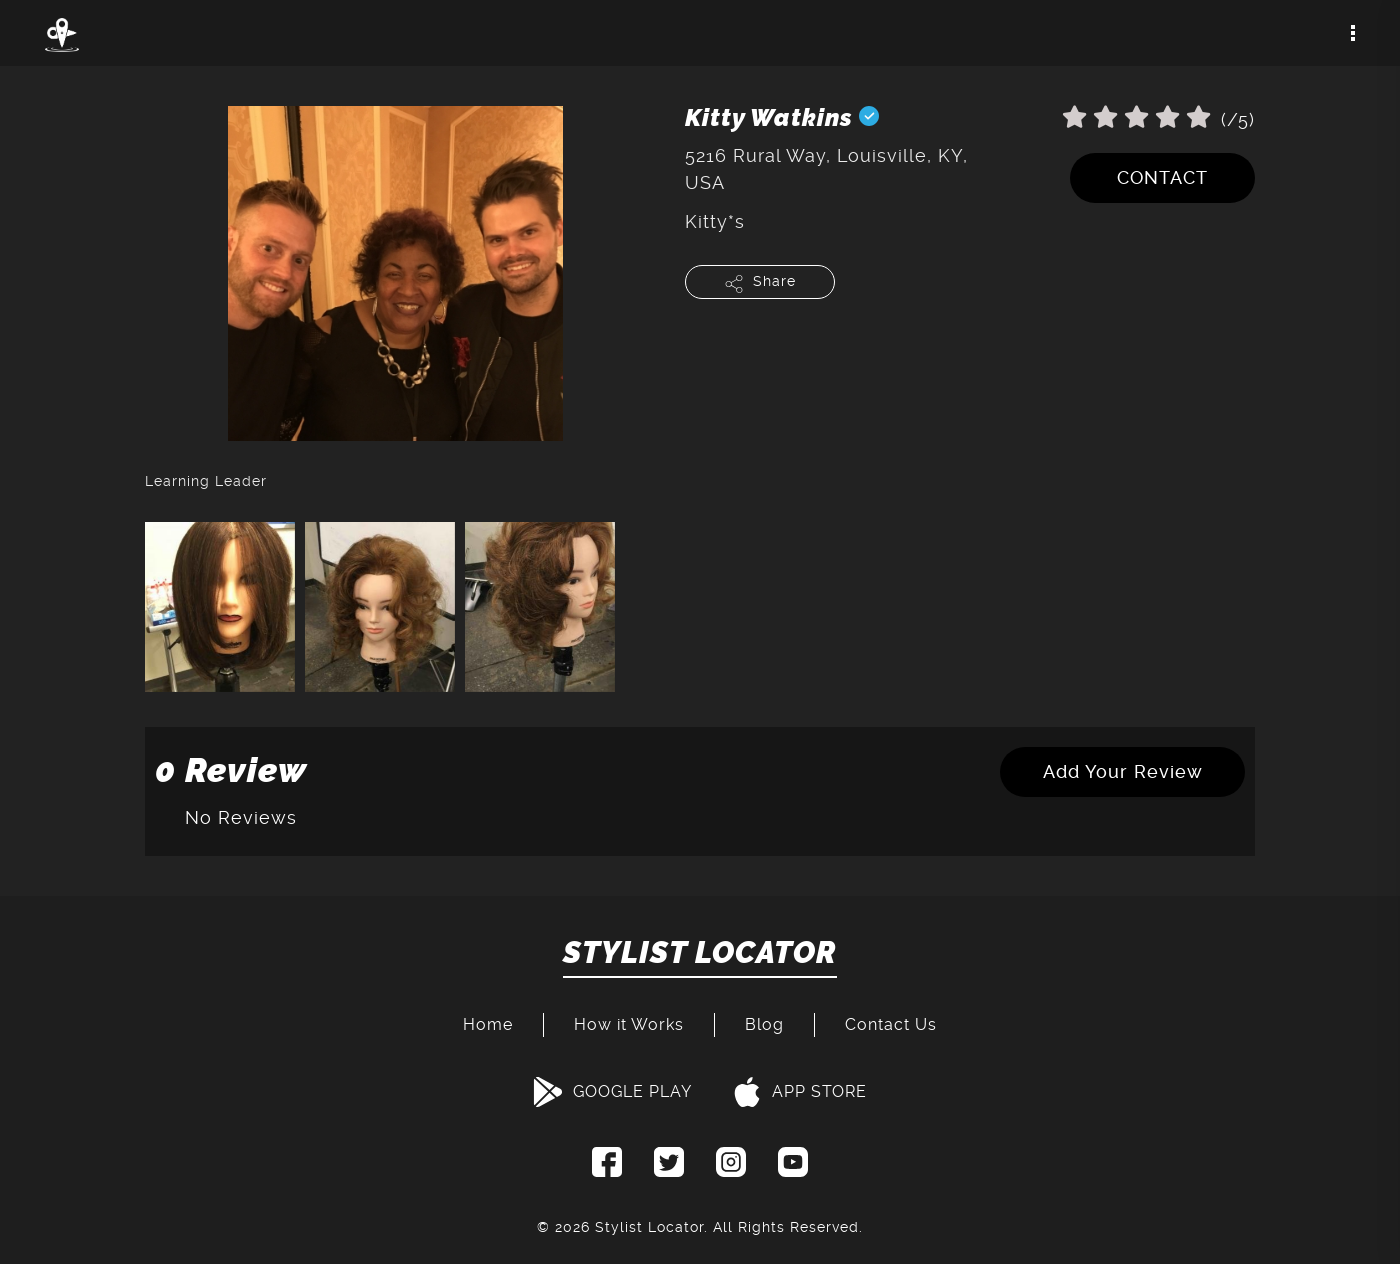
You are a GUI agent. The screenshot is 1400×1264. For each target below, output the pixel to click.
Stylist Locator (649, 1227)
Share (760, 283)
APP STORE (799, 1092)
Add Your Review (1123, 771)
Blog (764, 1024)
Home (488, 1024)
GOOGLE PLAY (612, 1092)
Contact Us (891, 1024)
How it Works (629, 1024)
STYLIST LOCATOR (700, 953)
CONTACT (1162, 177)
